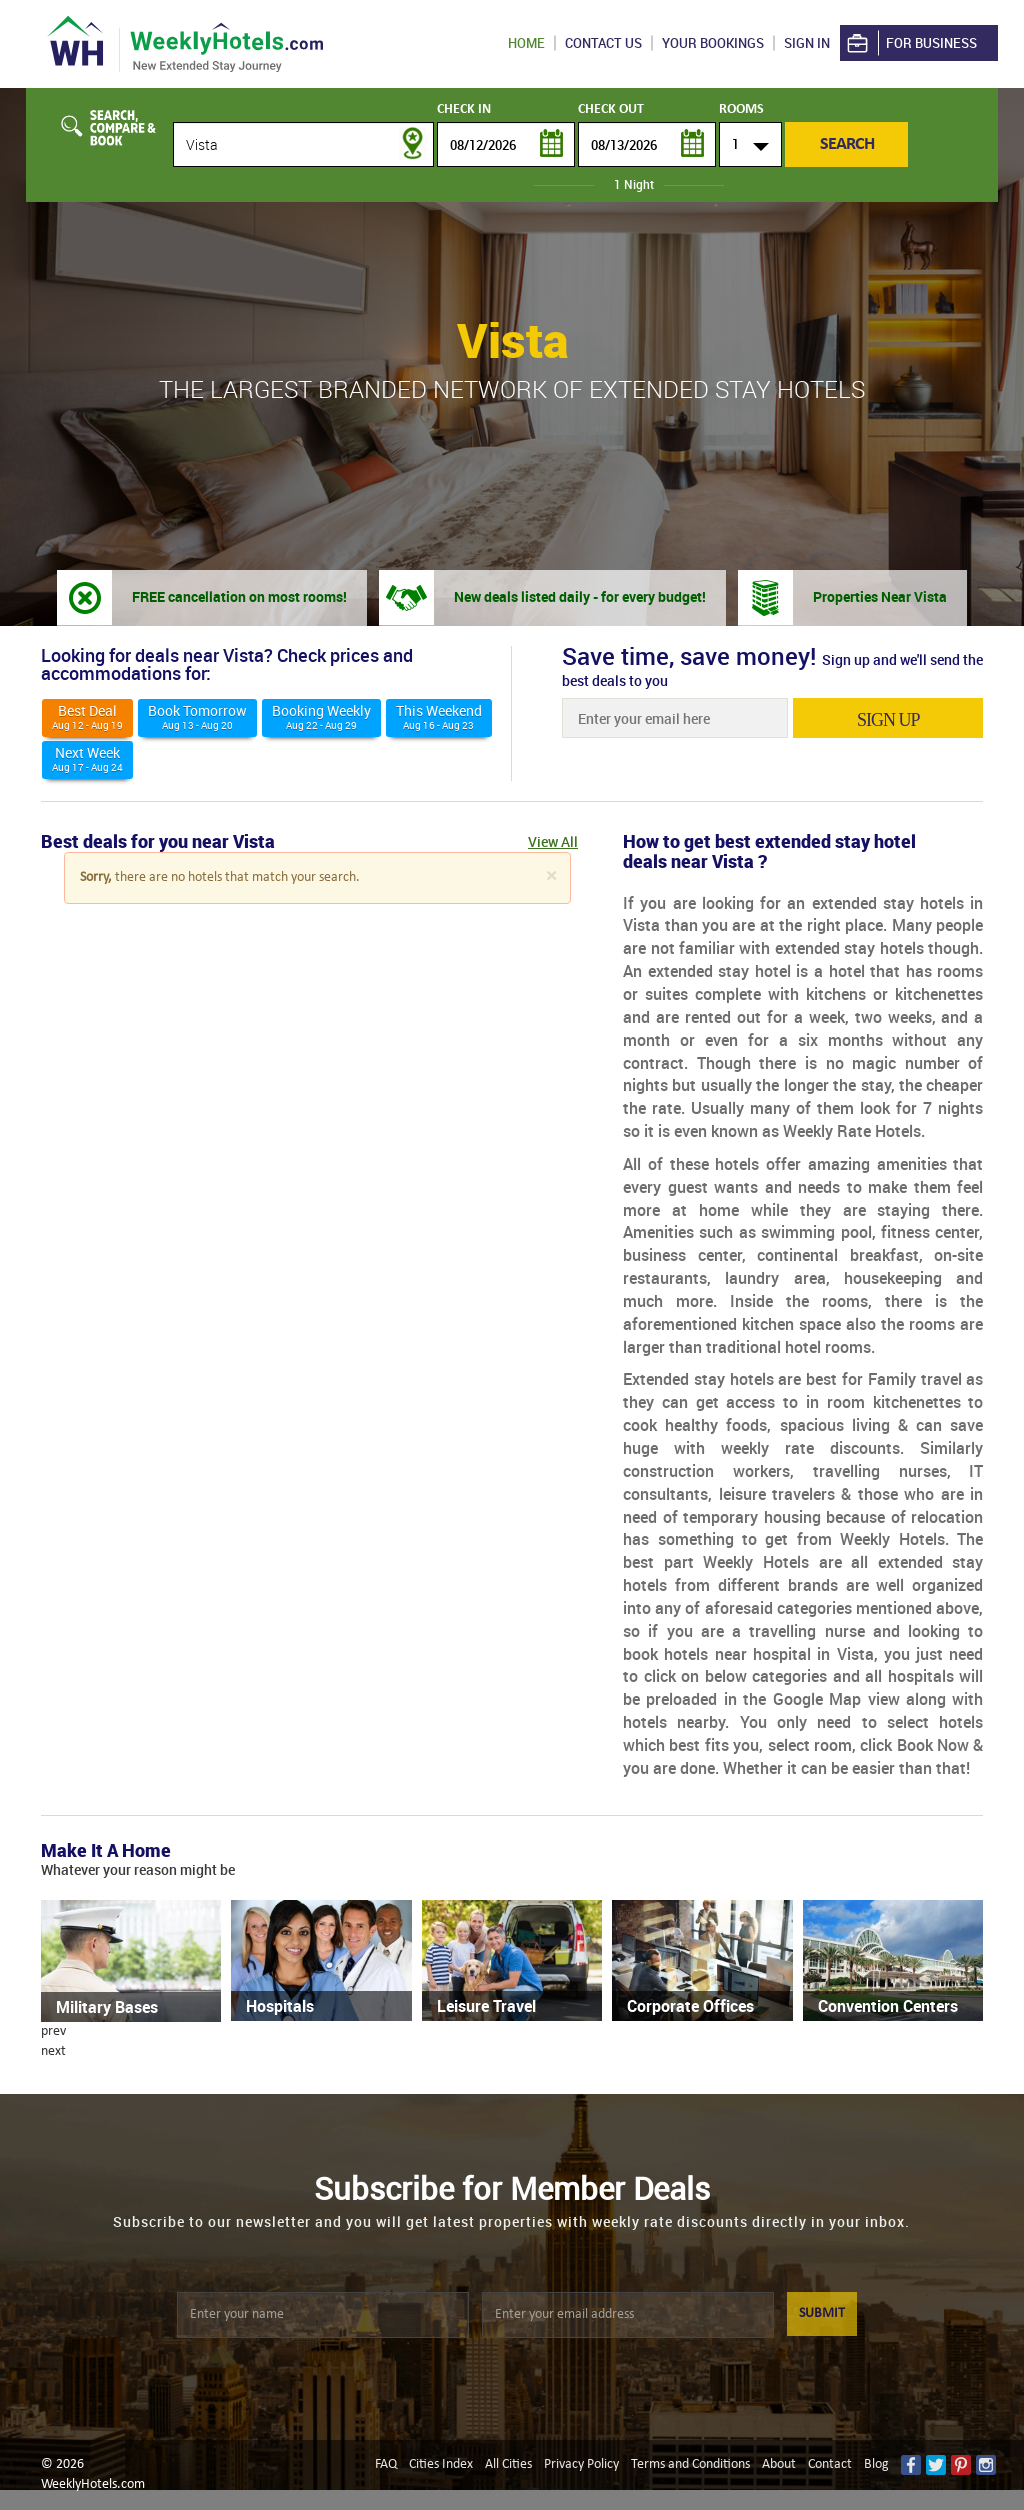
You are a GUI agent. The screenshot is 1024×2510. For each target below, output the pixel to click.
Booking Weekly (321, 716)
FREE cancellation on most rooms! (239, 596)
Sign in (807, 43)
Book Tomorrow (197, 716)
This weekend (439, 716)
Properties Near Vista (880, 596)
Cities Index (441, 2464)
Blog (876, 2464)
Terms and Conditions (690, 2464)
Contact (830, 2464)
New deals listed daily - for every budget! (580, 596)
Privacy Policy (581, 2464)
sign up (888, 720)
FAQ (386, 2464)
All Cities (508, 2464)
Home (526, 43)
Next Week (87, 758)
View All (553, 841)
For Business (910, 43)
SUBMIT (822, 2313)
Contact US (603, 43)
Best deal (87, 716)
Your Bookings (713, 43)
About (779, 2464)
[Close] (551, 876)
